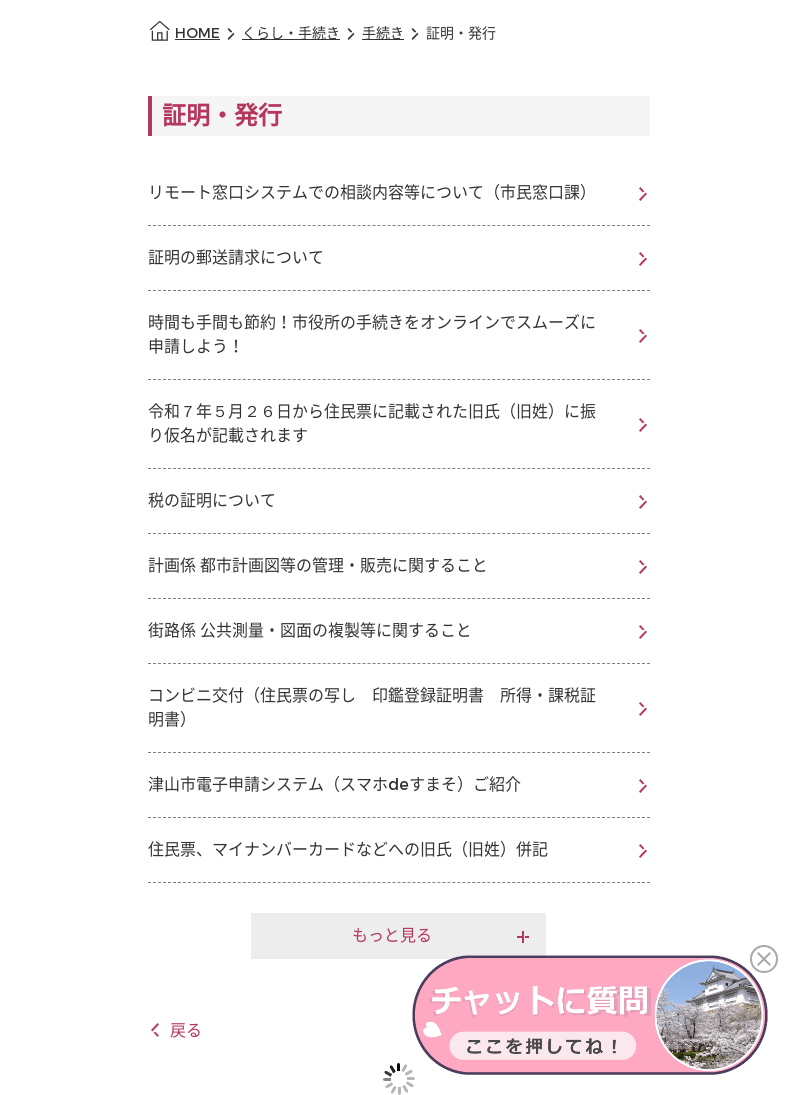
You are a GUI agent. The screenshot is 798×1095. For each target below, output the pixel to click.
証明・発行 (461, 33)
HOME (197, 33)
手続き (383, 33)
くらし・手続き (291, 33)
